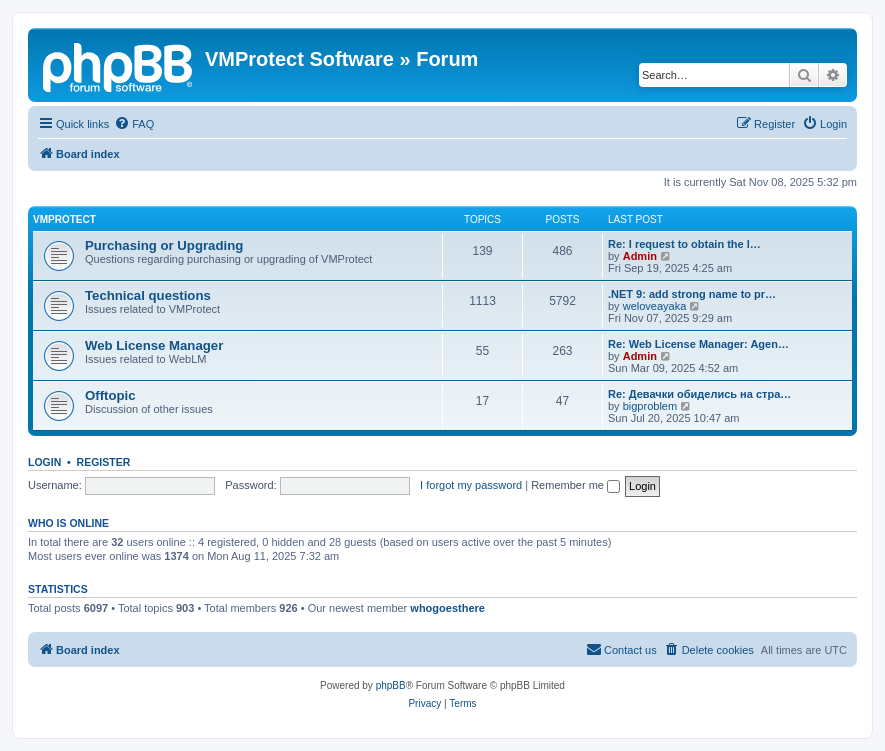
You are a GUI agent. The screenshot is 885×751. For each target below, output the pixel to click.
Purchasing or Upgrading (164, 245)
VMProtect (64, 219)
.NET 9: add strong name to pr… (692, 294)
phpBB (391, 685)
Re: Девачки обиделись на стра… (699, 394)
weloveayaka (655, 306)
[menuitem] (134, 124)
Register (104, 462)
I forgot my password (471, 485)
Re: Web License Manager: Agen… (698, 344)
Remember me (575, 485)
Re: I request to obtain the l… (684, 244)
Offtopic (110, 395)
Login (44, 462)
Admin (640, 256)
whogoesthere (447, 608)
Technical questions (148, 295)
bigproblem (650, 406)
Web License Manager (154, 345)
